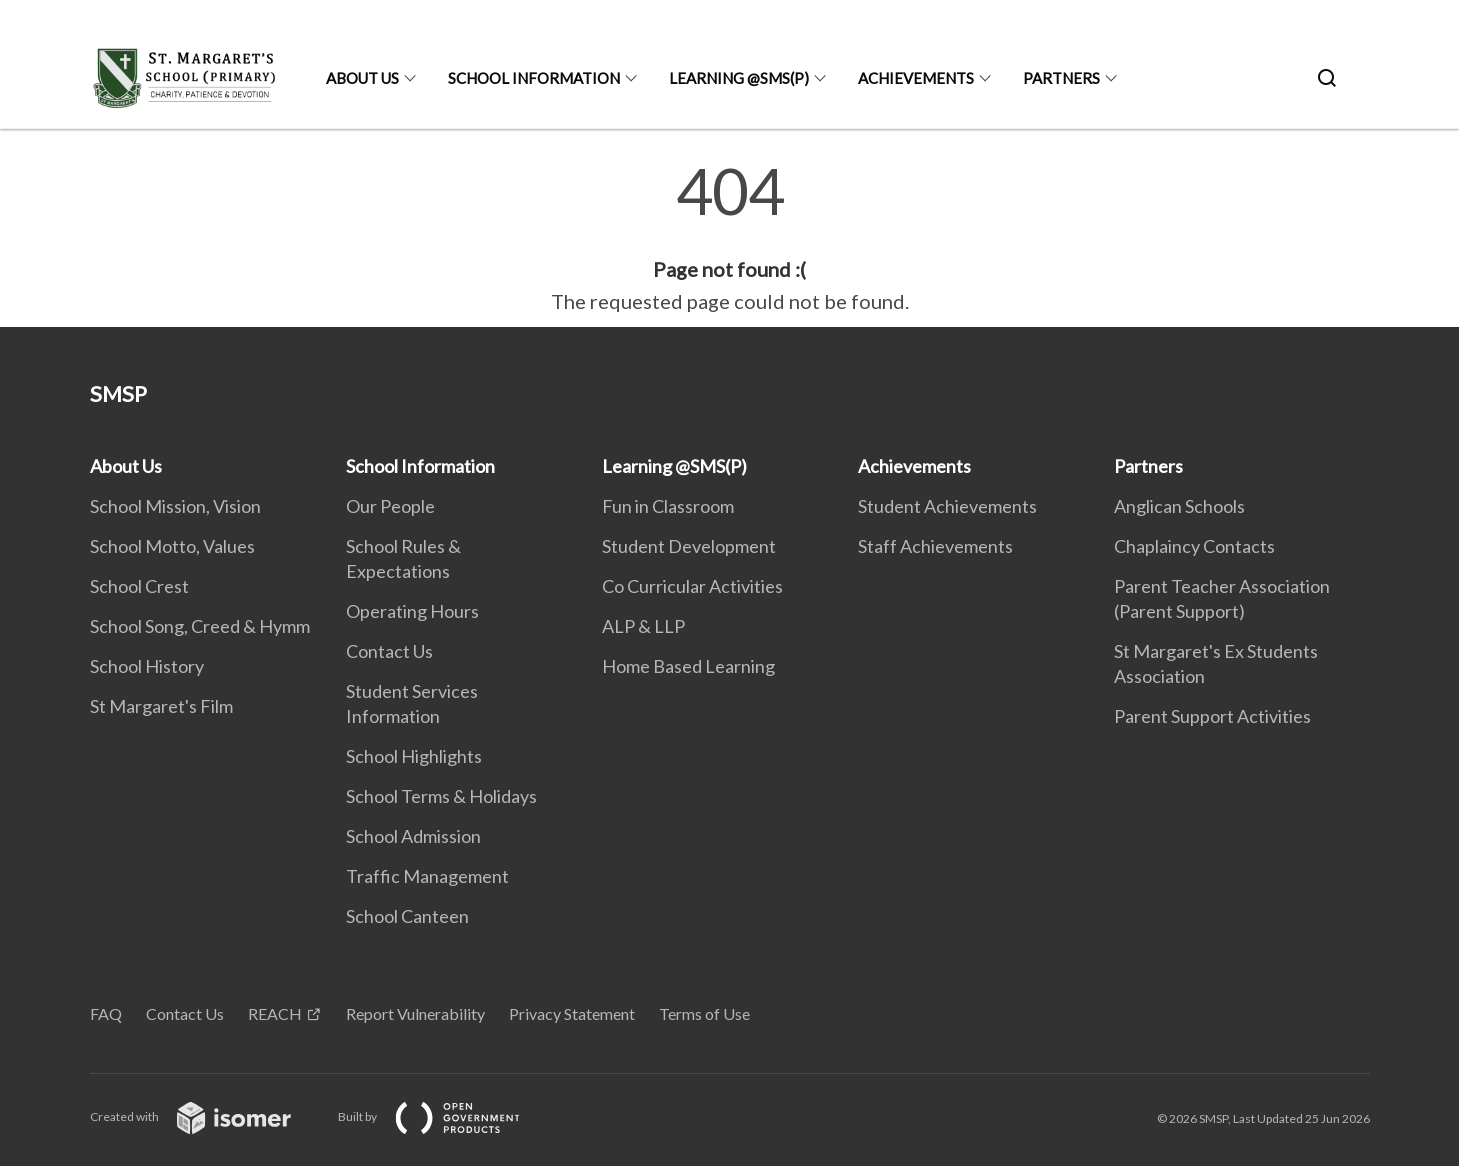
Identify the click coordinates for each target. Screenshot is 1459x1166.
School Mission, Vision (175, 506)
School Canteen (407, 916)
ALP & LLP (643, 626)
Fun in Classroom (668, 506)
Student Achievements (947, 506)
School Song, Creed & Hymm (200, 626)
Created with (206, 1116)
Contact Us (389, 651)
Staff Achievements (935, 546)
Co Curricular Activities (692, 586)
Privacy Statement (572, 1013)
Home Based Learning (688, 666)
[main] (729, 238)
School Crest (139, 586)
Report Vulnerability (415, 1013)
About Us (362, 78)
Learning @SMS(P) (739, 78)
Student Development (689, 546)
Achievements (916, 78)
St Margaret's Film (161, 706)
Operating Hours (412, 611)
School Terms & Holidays (441, 796)
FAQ (106, 1013)
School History (147, 666)
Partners (1061, 78)
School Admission (413, 836)
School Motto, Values (172, 546)
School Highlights (414, 756)
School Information (534, 78)
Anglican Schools (1179, 506)
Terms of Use (704, 1013)
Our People (390, 506)
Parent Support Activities (1212, 716)
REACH (275, 1013)
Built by (445, 1116)
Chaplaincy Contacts (1194, 546)
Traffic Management (427, 876)
